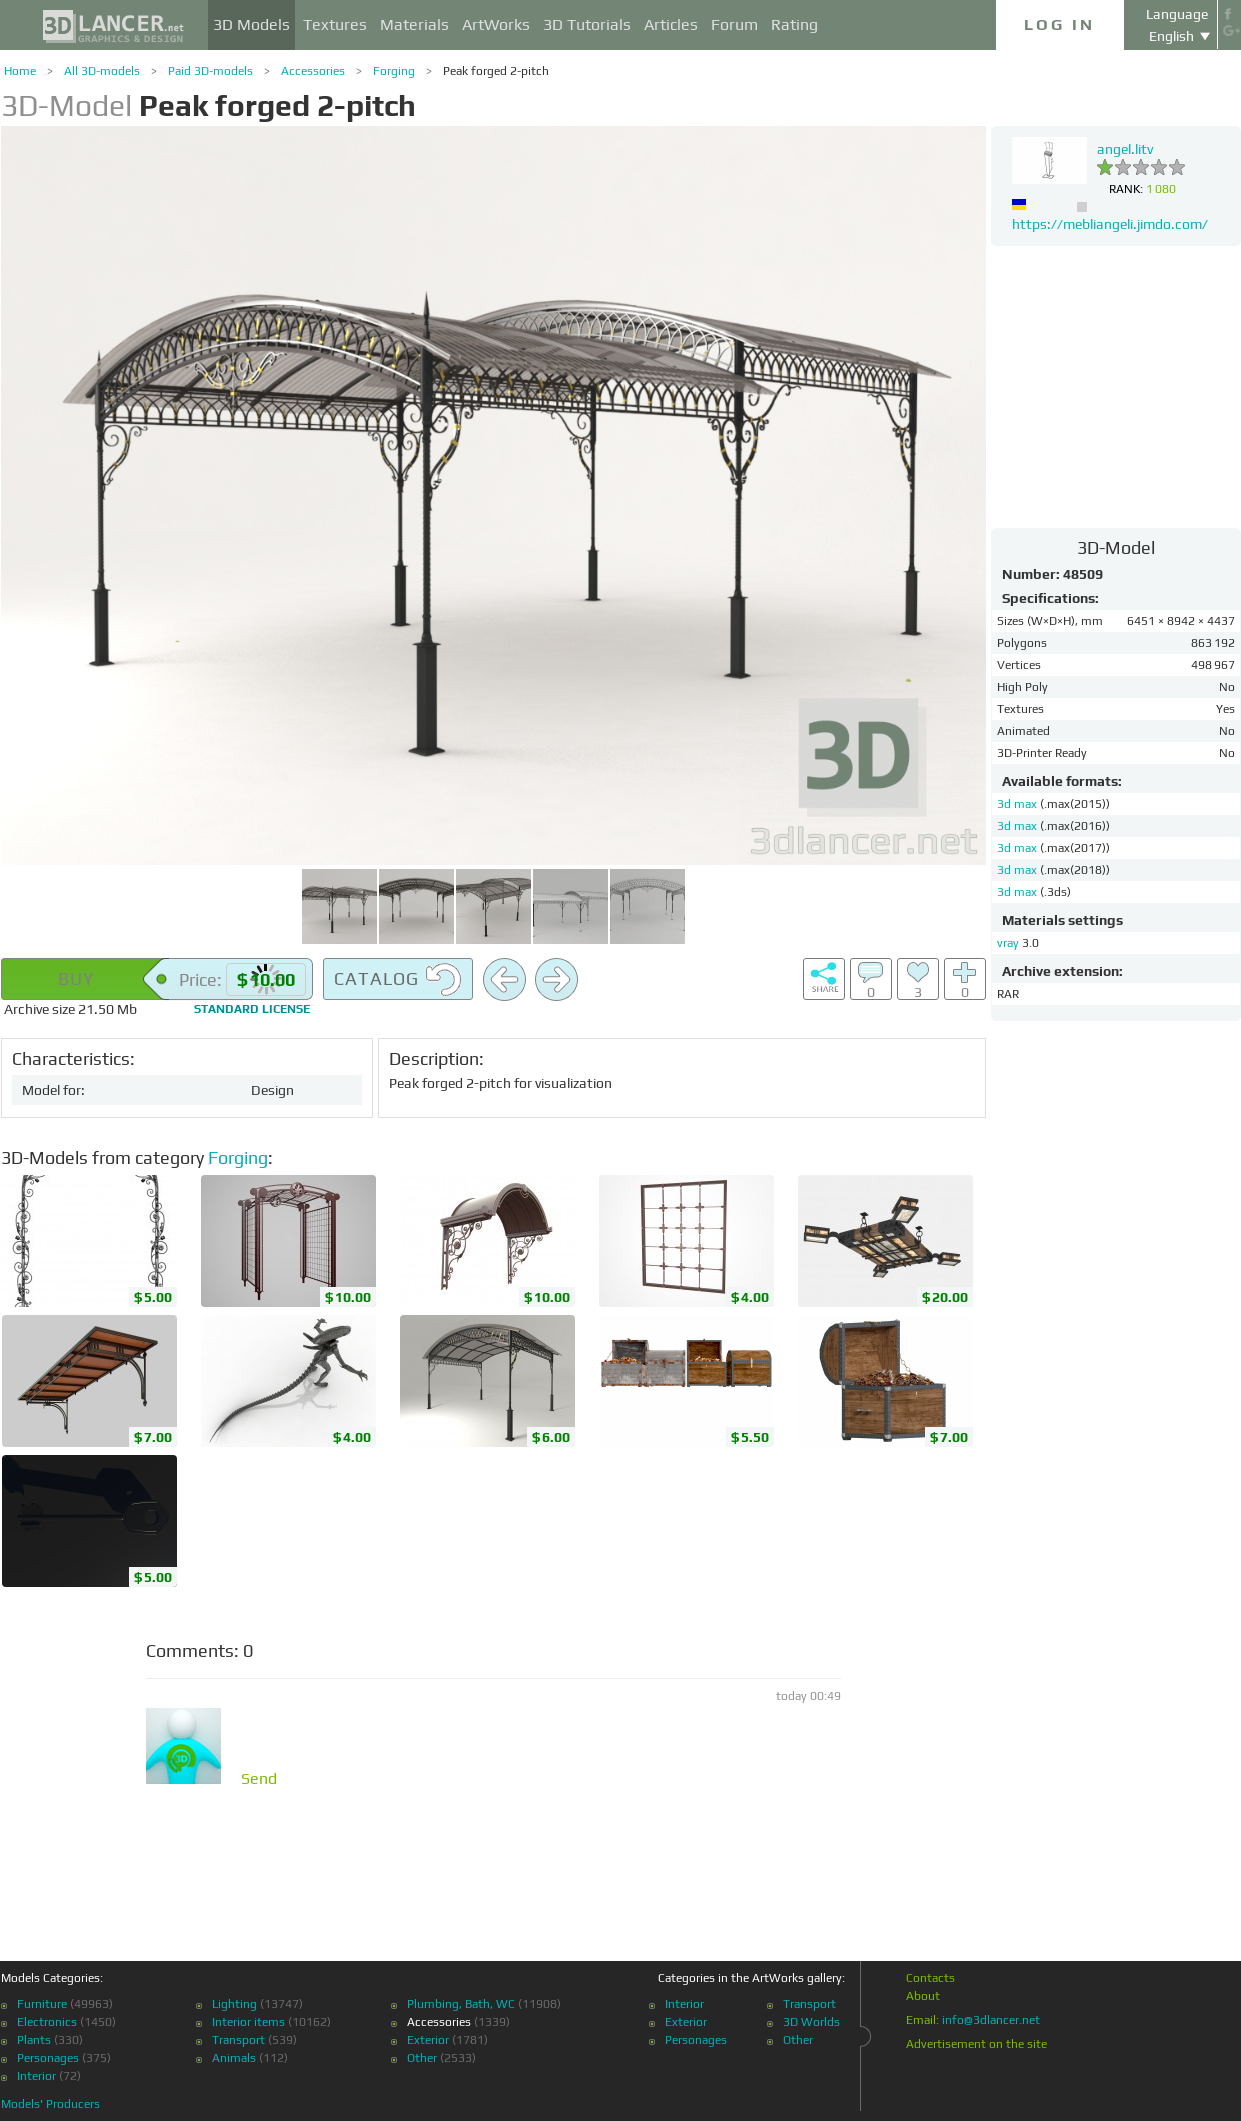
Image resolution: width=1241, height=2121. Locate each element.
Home (20, 71)
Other (422, 2058)
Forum (734, 24)
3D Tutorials (587, 24)
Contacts (930, 1978)
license (252, 1009)
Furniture (42, 2004)
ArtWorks (496, 24)
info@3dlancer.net (991, 2020)
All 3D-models (102, 71)
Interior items (248, 2022)
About (923, 1996)
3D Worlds (811, 2022)
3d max (1018, 804)
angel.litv (1125, 149)
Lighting (234, 2004)
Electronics (47, 2022)
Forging (394, 71)
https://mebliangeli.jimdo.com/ (1110, 224)
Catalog (398, 980)
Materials (414, 24)
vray (1008, 943)
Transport (238, 2040)
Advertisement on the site (976, 2044)
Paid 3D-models (210, 71)
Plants (34, 2040)
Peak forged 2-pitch (496, 71)
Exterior (428, 2040)
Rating (794, 24)
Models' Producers (50, 2104)
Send (259, 1779)
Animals (234, 2058)
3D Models (251, 24)
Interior (36, 2076)
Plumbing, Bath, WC (461, 2004)
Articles (671, 24)
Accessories (313, 71)
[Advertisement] (1116, 386)
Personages (48, 2058)
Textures (335, 24)
